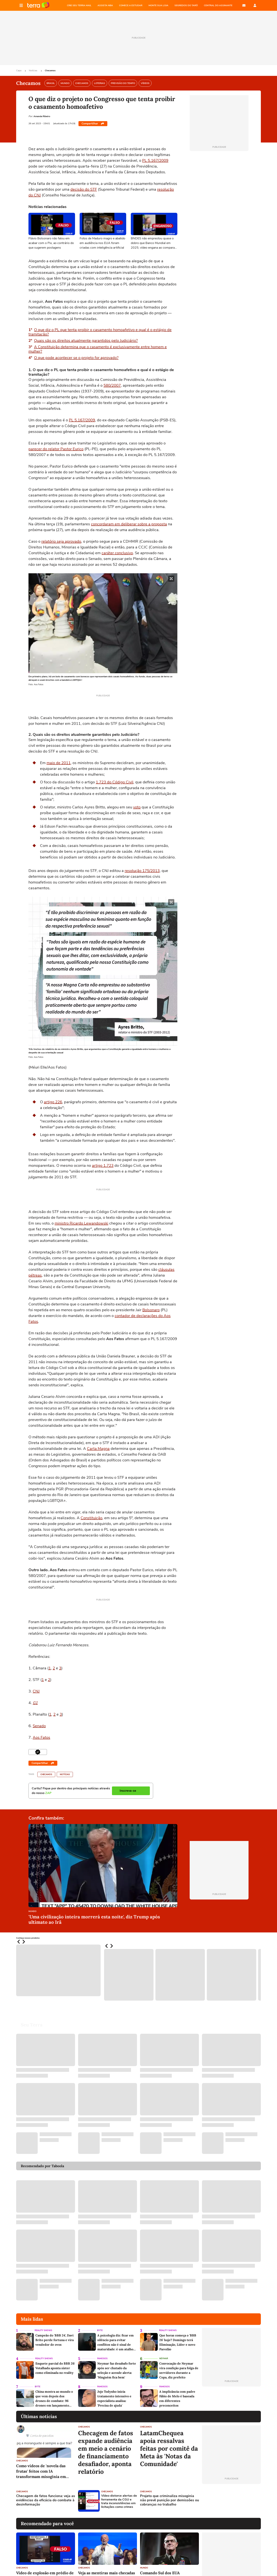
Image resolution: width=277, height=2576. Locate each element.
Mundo (32, 1911)
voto (137, 807)
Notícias (33, 70)
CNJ (36, 1691)
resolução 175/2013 (142, 870)
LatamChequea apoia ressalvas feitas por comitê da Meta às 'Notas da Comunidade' (169, 2448)
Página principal (38, 5)
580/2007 (112, 385)
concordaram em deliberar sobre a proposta (129, 524)
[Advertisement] (231, 2501)
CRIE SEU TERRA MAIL (79, 5)
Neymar (163, 2358)
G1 (35, 1702)
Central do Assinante (218, 5)
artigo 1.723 (102, 1165)
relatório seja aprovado (61, 541)
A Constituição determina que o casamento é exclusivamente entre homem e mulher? (97, 349)
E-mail (243, 5)
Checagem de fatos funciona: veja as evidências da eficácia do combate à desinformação (45, 2500)
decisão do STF (83, 189)
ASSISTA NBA (105, 5)
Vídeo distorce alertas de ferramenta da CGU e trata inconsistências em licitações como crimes (119, 2501)
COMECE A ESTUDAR (130, 5)
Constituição (91, 1518)
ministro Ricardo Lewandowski (81, 1223)
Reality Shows (43, 2330)
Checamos (50, 70)
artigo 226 (53, 1102)
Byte (100, 2330)
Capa (19, 70)
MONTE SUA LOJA (158, 5)
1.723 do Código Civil (114, 782)
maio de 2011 (59, 762)
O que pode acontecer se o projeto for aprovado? (76, 357)
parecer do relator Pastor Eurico (55, 449)
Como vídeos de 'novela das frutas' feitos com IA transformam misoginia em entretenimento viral (41, 2471)
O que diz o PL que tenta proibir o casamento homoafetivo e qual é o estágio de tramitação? (100, 332)
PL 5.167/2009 (155, 160)
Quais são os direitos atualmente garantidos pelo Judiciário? (86, 340)
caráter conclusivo (117, 553)
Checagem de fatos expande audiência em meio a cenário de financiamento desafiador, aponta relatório (105, 2452)
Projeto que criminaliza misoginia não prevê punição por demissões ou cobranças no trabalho (169, 2500)
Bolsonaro (151, 1310)
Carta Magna (98, 1448)
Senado (39, 1726)
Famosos (102, 2358)
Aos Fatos (41, 1737)
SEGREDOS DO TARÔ (186, 5)
